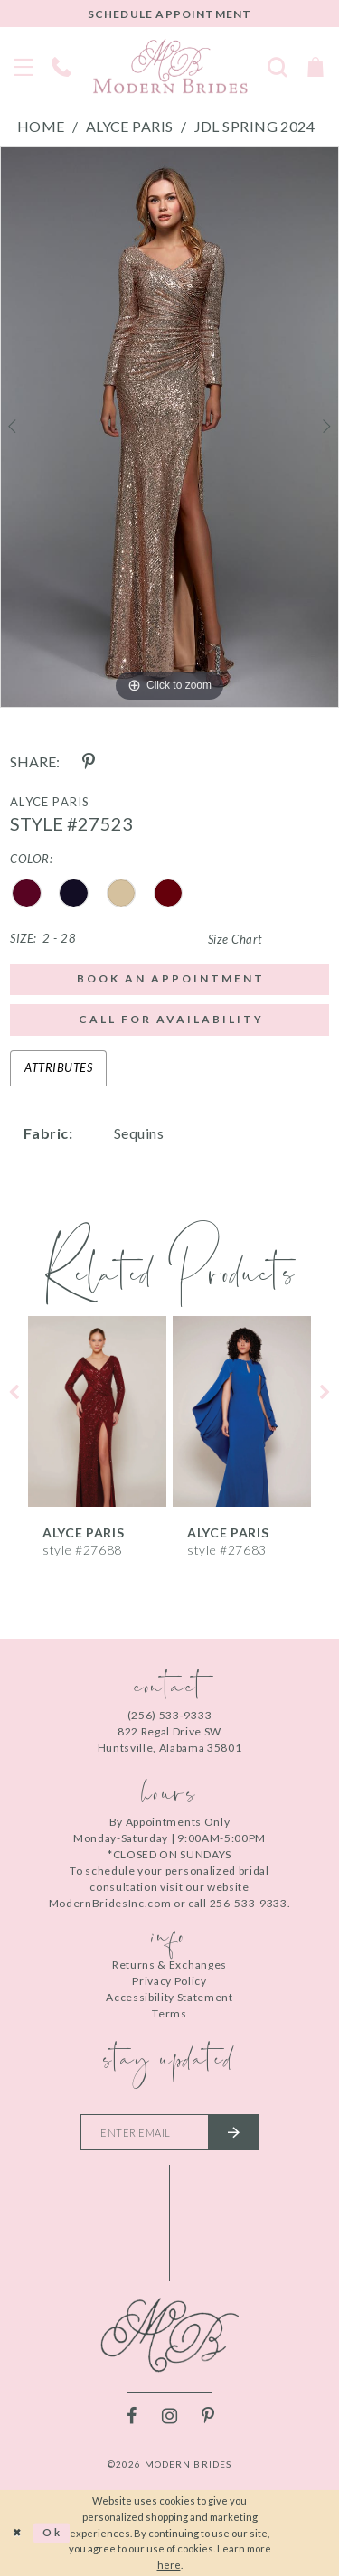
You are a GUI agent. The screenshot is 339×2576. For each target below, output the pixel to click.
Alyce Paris (130, 126)
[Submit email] (233, 2132)
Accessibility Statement (169, 1997)
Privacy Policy (169, 1981)
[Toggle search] (278, 66)
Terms (169, 2013)
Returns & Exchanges (169, 1964)
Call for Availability (171, 1019)
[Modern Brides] (170, 65)
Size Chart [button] (235, 939)
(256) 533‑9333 (169, 1715)
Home (41, 126)
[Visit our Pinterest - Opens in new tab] (208, 2416)
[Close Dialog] (17, 2533)
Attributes (58, 1067)
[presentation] (97, 1411)
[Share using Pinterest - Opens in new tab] (89, 762)
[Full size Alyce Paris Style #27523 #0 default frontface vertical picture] (169, 427)
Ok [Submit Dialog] (52, 2532)
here (169, 2565)
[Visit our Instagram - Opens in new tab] (170, 2416)
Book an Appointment (171, 978)
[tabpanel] (169, 427)
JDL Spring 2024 (254, 126)
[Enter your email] (169, 2132)
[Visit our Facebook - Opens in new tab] (132, 2416)
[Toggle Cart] (315, 66)
